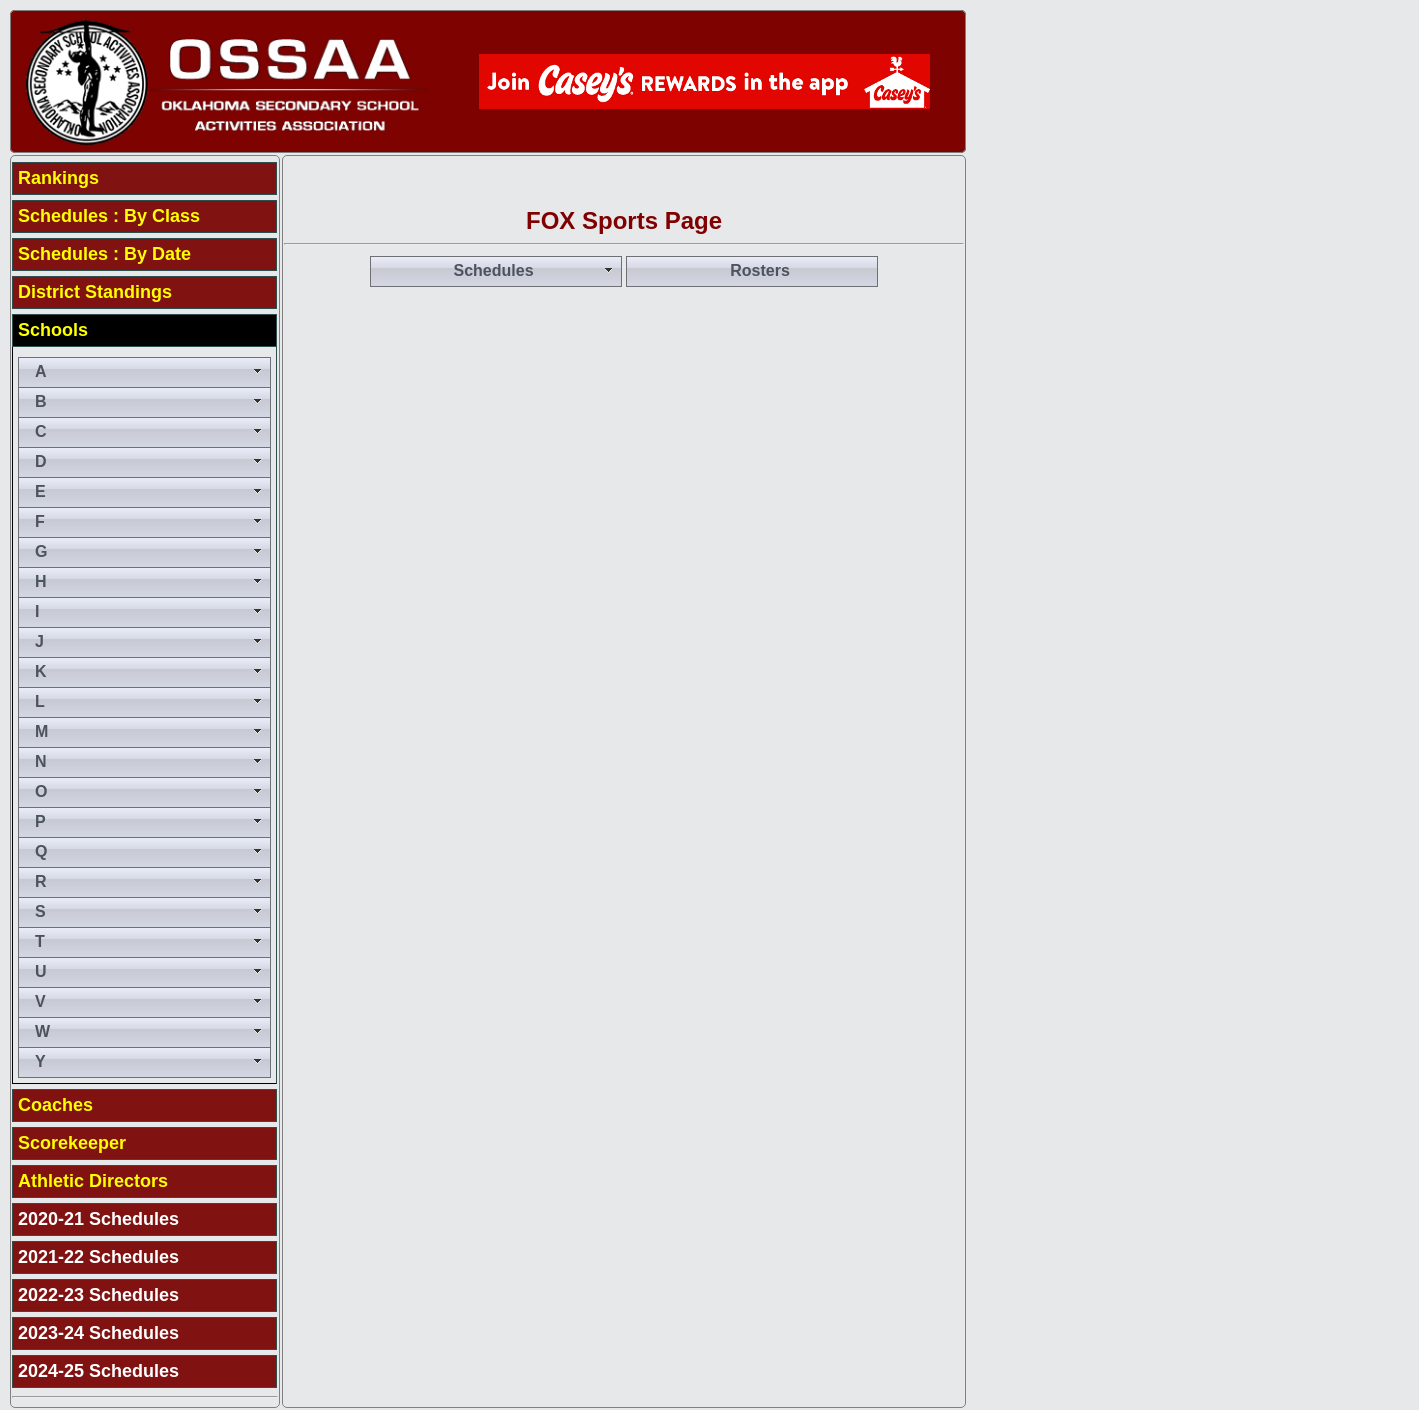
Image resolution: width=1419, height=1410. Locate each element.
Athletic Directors (93, 1181)
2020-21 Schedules (98, 1219)
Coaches (55, 1105)
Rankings (58, 178)
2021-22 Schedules (98, 1257)
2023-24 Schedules (98, 1333)
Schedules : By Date (104, 254)
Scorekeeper (72, 1143)
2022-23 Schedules (98, 1295)
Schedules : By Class (109, 216)
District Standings (95, 292)
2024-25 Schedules (98, 1371)
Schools (53, 330)
